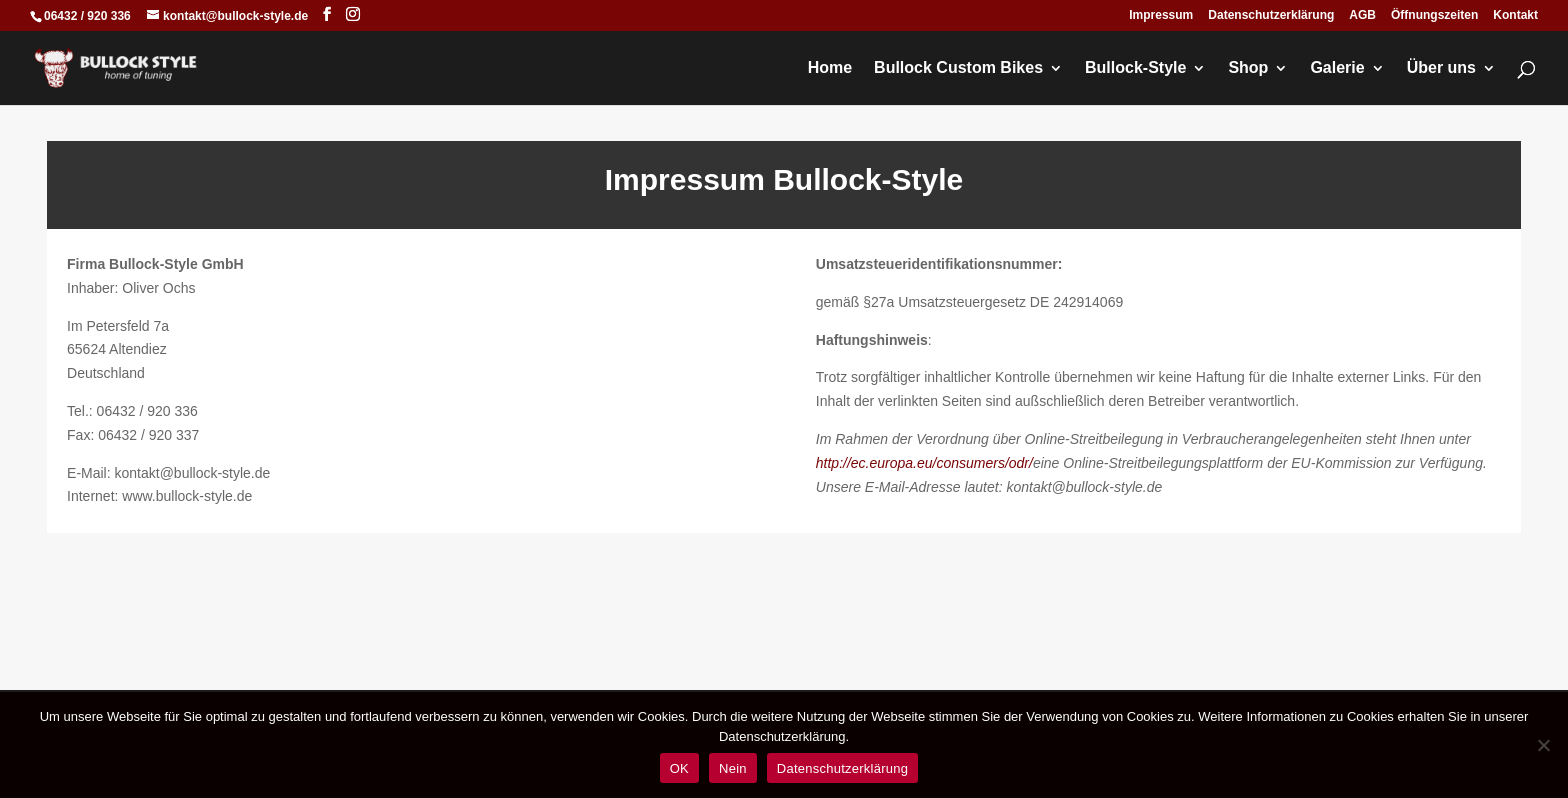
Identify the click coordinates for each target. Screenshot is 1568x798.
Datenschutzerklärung (1271, 15)
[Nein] (1543, 745)
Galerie (1337, 68)
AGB (1362, 15)
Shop (1248, 68)
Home (830, 68)
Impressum (1161, 15)
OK (679, 768)
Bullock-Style (1135, 68)
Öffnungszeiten (1434, 15)
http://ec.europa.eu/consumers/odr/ (924, 463)
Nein (733, 768)
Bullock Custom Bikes (958, 68)
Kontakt (1515, 15)
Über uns (1441, 68)
